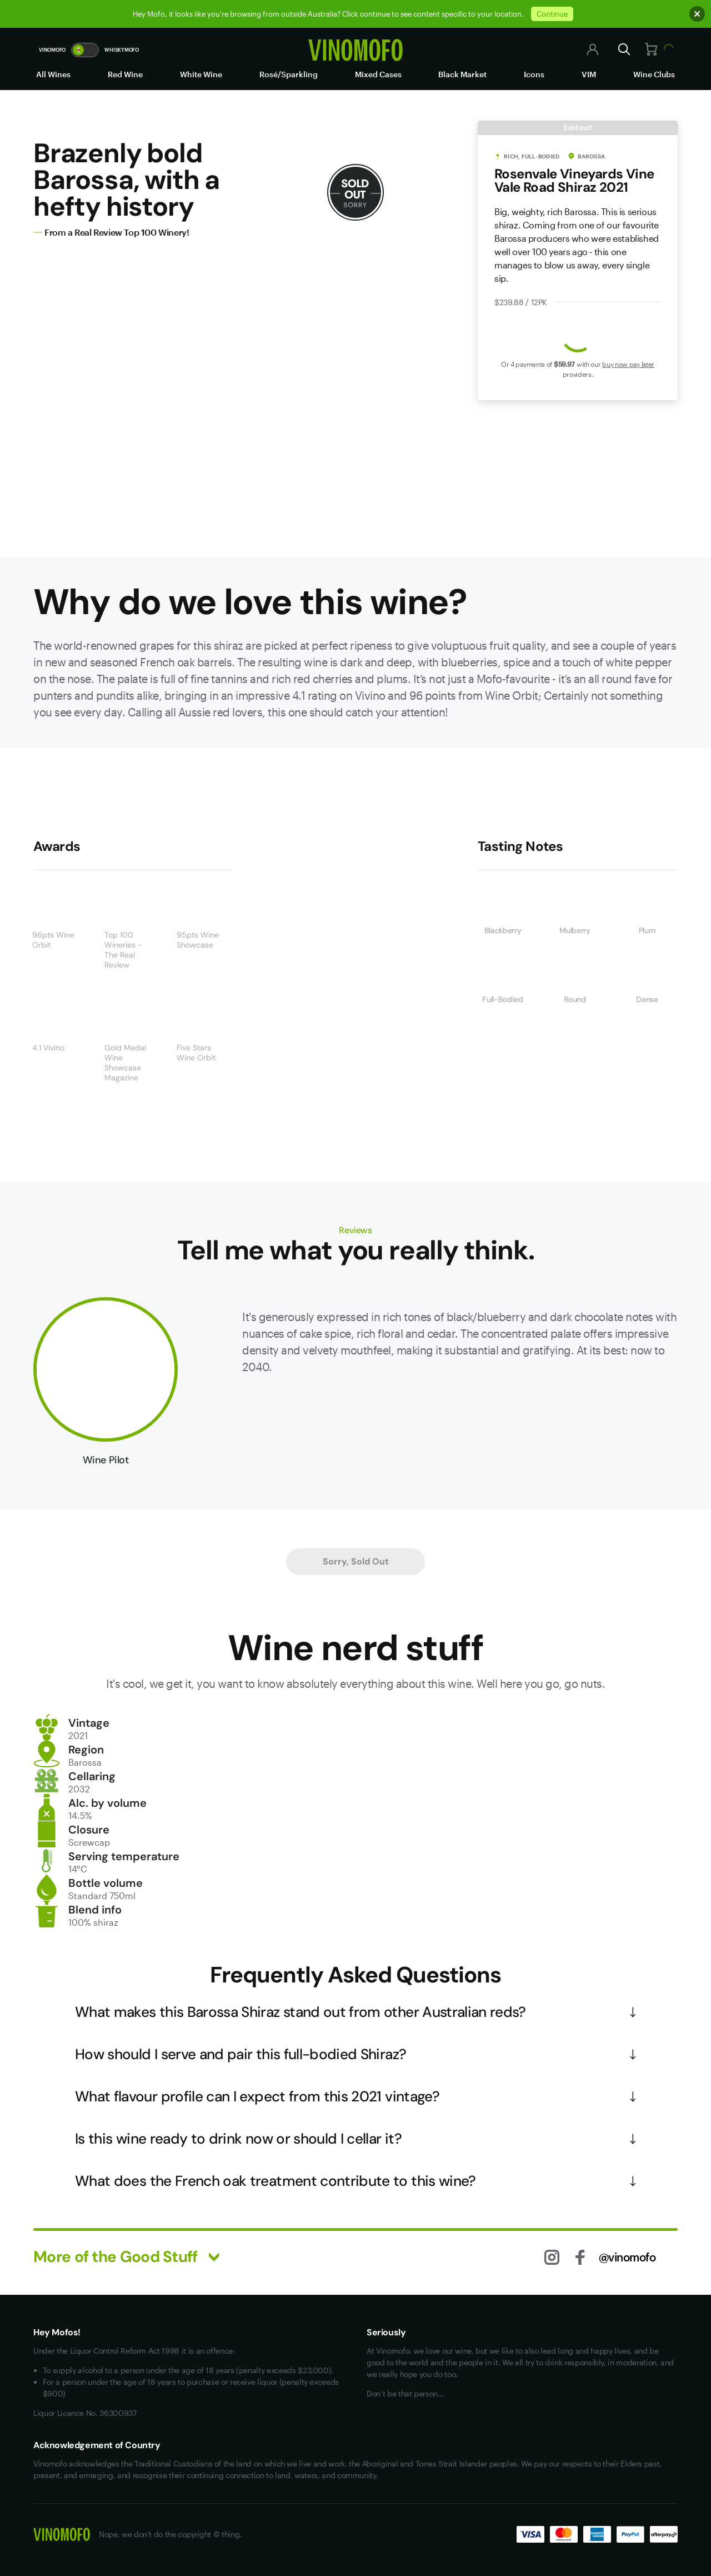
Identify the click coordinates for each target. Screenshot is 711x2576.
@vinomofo (627, 2257)
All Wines (53, 74)
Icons (534, 74)
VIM (589, 74)
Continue (552, 13)
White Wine (201, 74)
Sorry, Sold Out (356, 1561)
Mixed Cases (378, 74)
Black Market (462, 74)
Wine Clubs (654, 74)
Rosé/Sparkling (288, 74)
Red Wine (125, 74)
